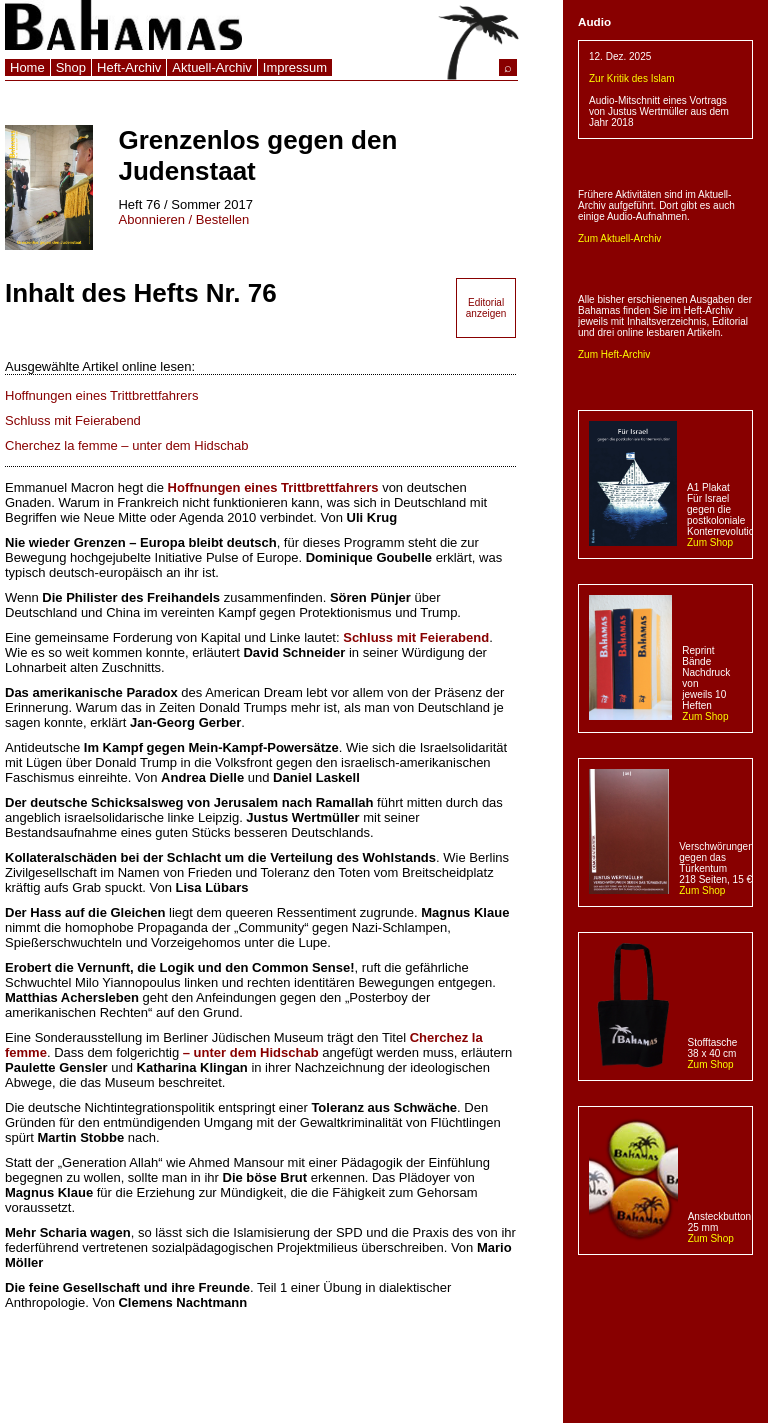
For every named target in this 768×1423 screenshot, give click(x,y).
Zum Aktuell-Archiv (619, 238)
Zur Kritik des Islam (632, 78)
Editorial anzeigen (486, 308)
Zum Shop (710, 542)
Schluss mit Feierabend (73, 420)
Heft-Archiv (129, 67)
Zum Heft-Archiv (614, 354)
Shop (71, 67)
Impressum (295, 67)
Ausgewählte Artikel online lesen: (100, 366)
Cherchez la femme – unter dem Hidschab (127, 445)
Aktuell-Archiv (211, 67)
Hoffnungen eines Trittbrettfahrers (101, 395)
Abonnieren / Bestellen (183, 219)
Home (27, 67)
